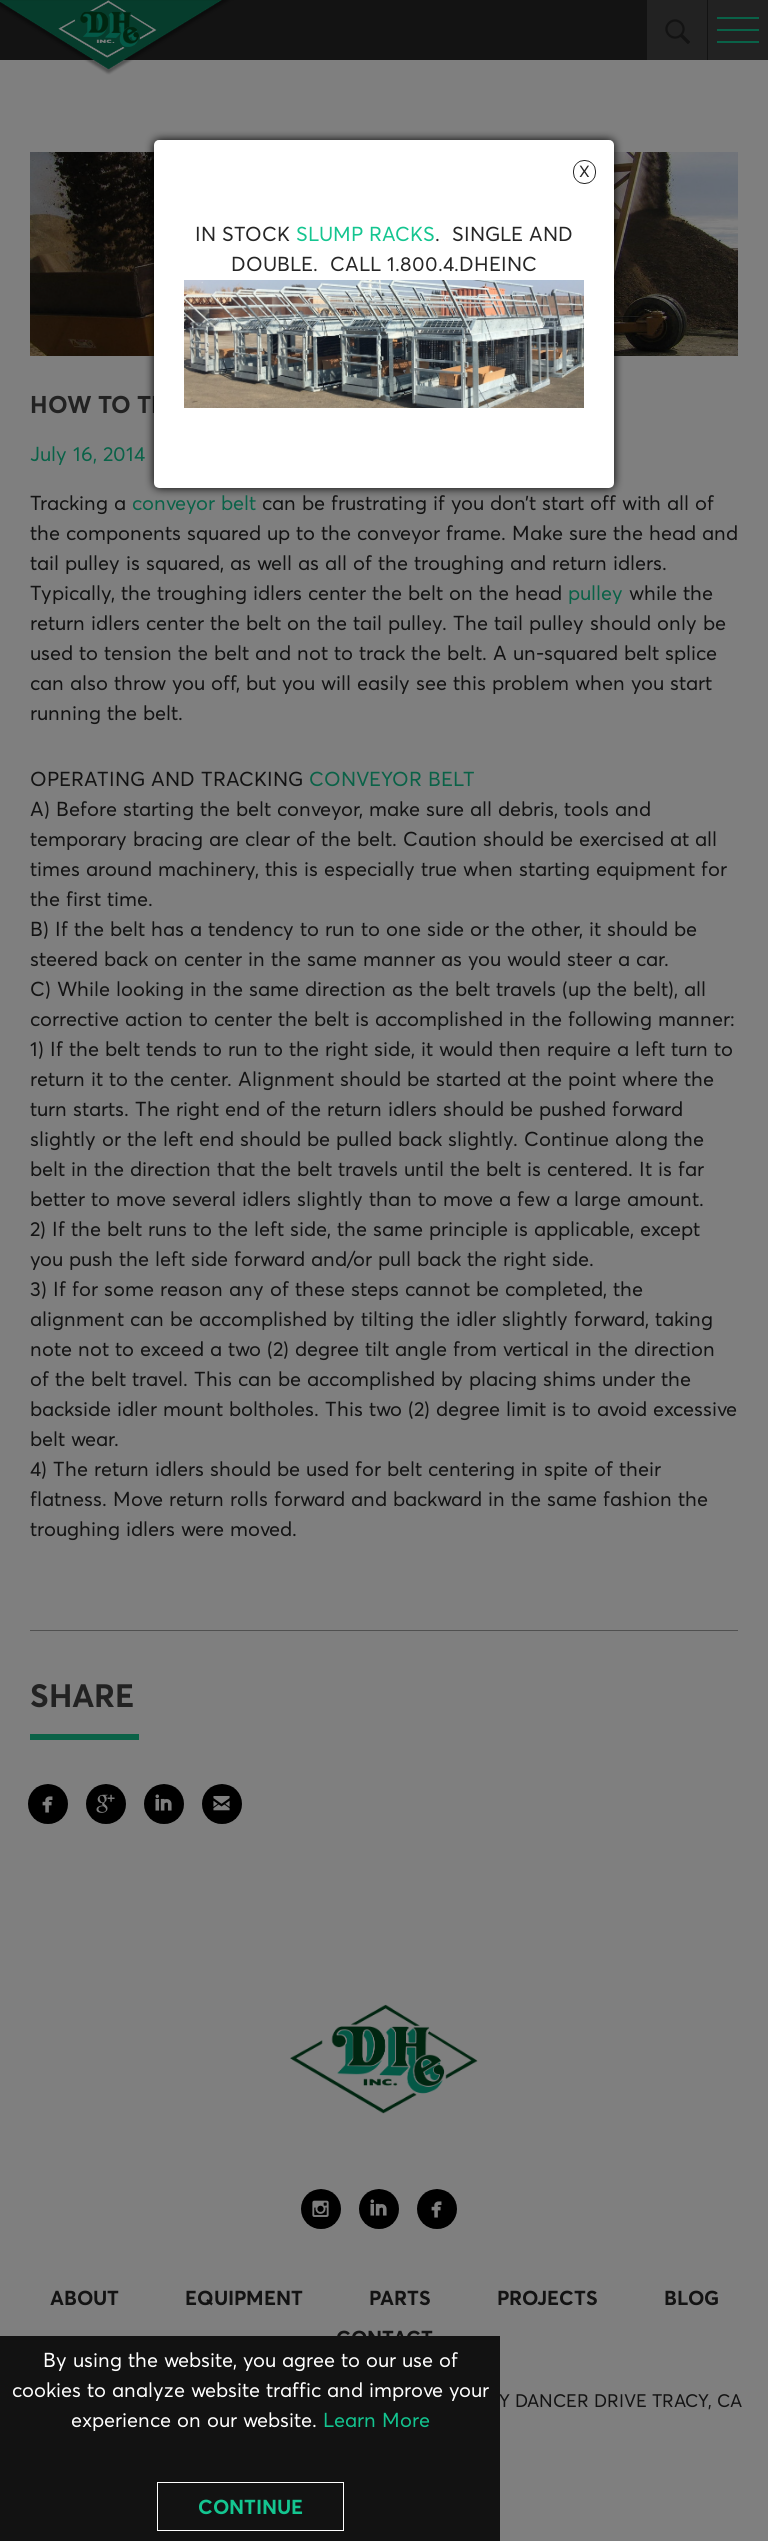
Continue (250, 2508)
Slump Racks (365, 235)
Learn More (376, 2421)
